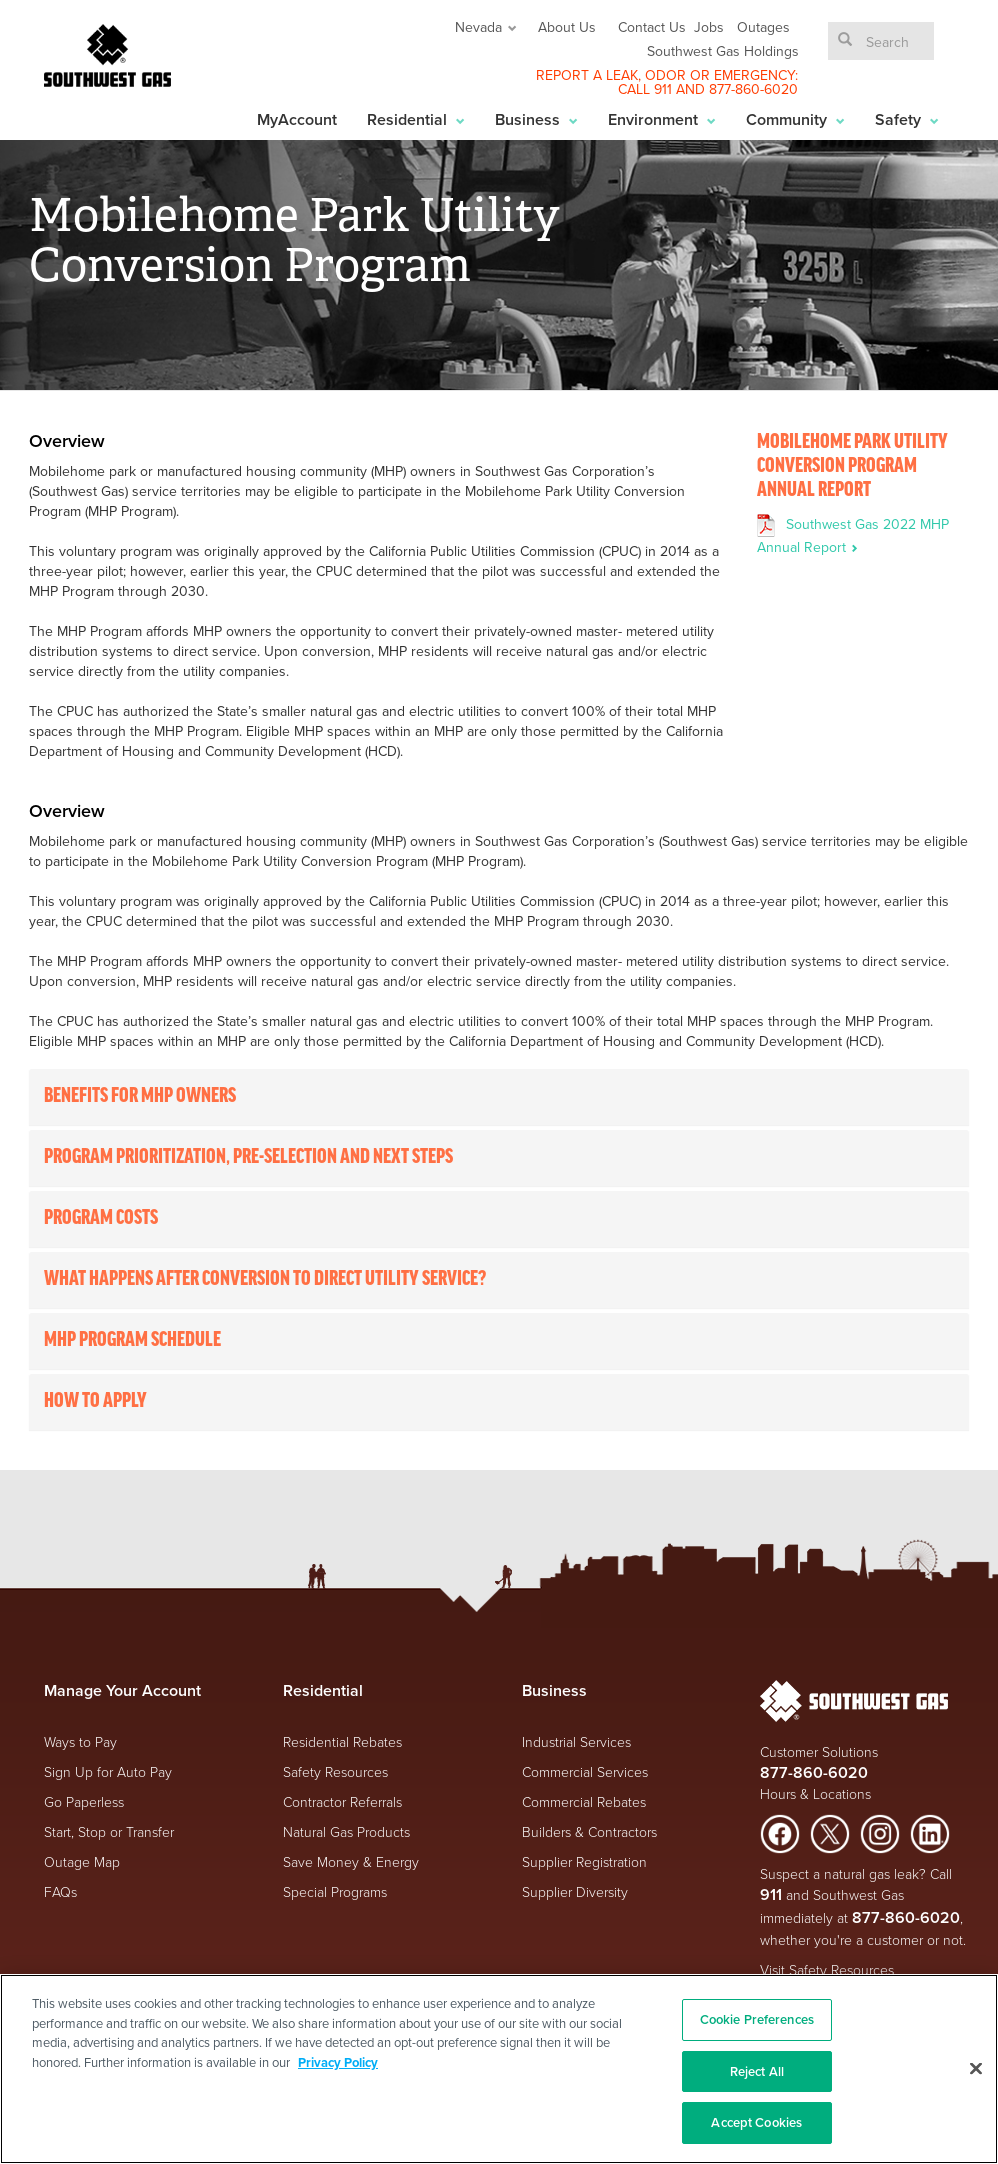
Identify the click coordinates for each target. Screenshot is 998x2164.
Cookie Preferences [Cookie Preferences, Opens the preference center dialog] (757, 2019)
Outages (763, 27)
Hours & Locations (815, 1793)
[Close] (976, 2069)
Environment (662, 119)
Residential (416, 119)
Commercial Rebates (584, 1801)
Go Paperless (84, 1801)
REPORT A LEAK (587, 75)
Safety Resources (335, 1771)
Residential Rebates (342, 1741)
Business (536, 119)
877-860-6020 (753, 89)
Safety (907, 119)
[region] (499, 2069)
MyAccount (297, 119)
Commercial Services (585, 1771)
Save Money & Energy (351, 1861)
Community (795, 119)
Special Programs (335, 1891)
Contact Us (652, 27)
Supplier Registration (584, 1861)
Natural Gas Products (346, 1831)
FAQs (60, 1891)
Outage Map (82, 1861)
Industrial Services (576, 1741)
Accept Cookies (756, 2122)
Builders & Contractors (589, 1831)
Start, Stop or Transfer (109, 1831)
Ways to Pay (80, 1741)
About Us (567, 27)
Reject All (757, 2071)
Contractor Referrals (342, 1801)
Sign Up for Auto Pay (108, 1771)
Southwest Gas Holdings (723, 51)
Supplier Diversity (575, 1891)
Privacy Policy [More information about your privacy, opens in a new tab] (338, 2062)
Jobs (709, 27)
